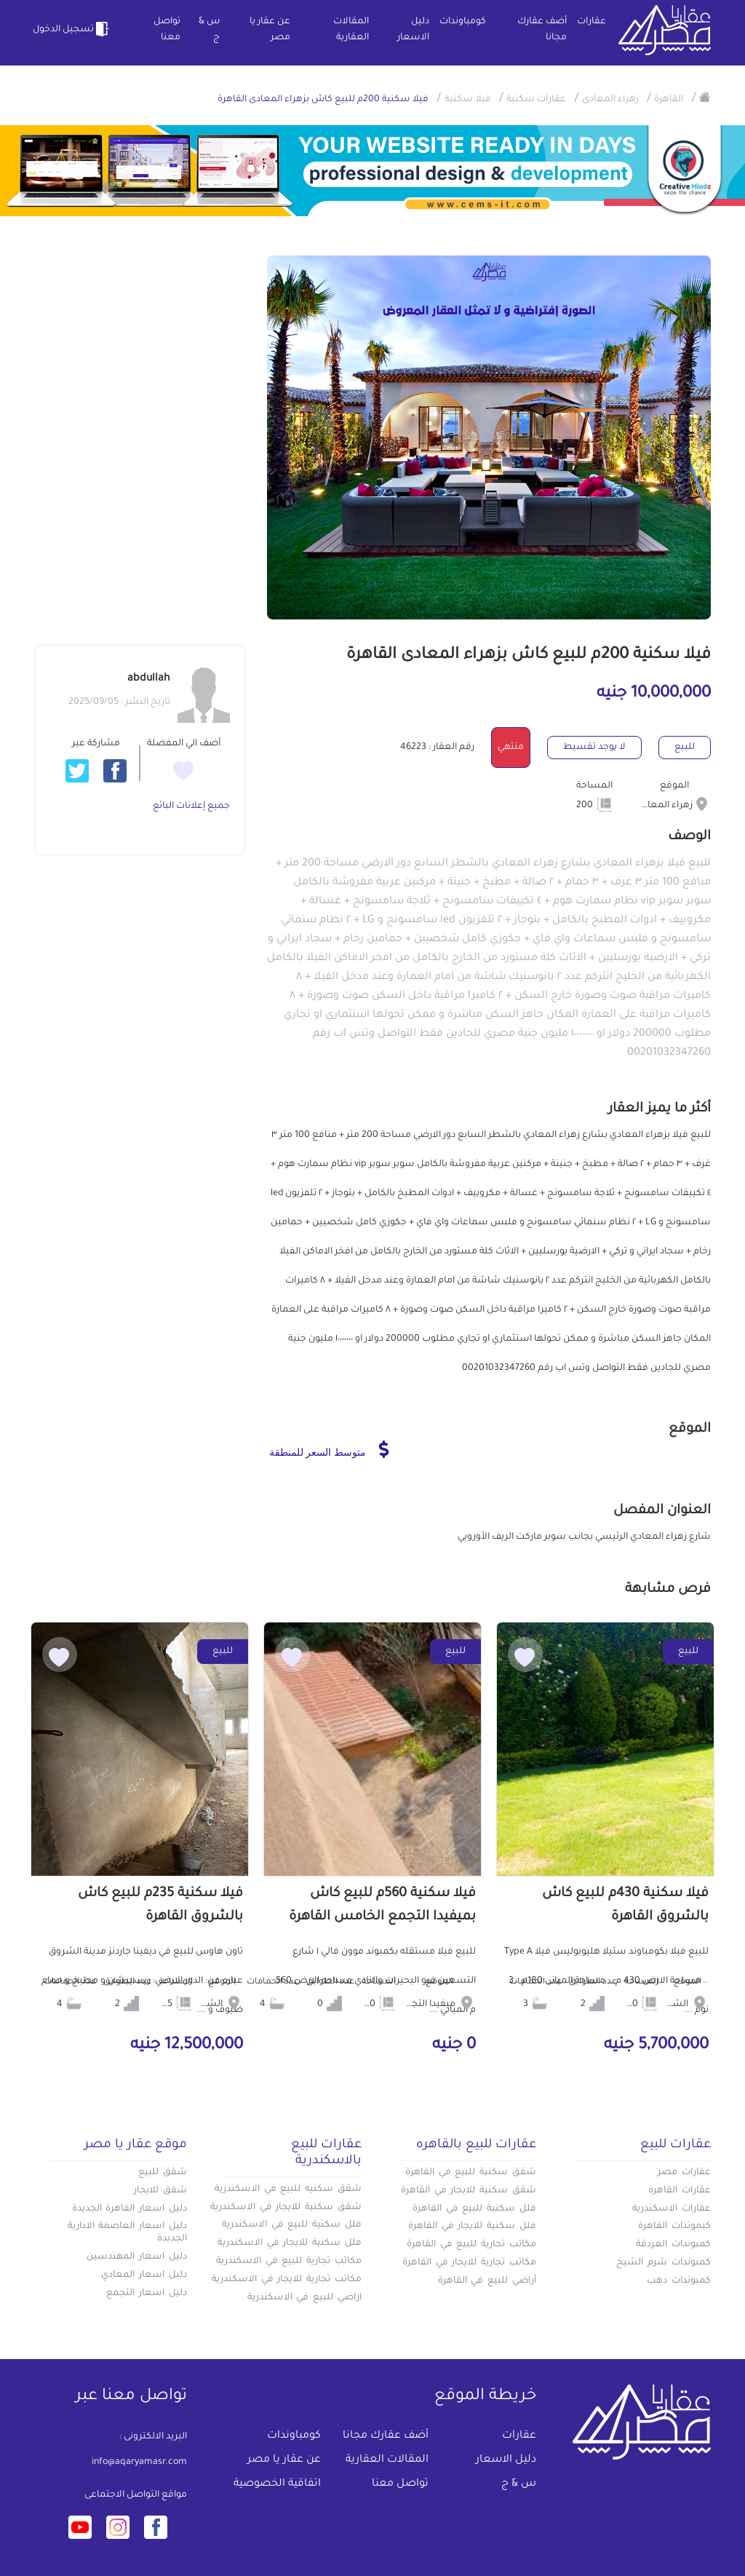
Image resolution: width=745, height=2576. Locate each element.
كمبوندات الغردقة (673, 2245)
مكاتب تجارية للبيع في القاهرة (471, 2245)
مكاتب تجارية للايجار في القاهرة (469, 2263)
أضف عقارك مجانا (542, 30)
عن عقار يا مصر (270, 30)
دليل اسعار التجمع (146, 2293)
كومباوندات (462, 22)
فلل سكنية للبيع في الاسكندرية (292, 2225)
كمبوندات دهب (679, 2281)
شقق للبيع (162, 2173)
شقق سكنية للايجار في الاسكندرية (286, 2208)
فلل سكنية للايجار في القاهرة (472, 2227)
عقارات (591, 22)
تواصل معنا (167, 30)
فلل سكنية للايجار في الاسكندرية (290, 2243)
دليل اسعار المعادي (144, 2275)
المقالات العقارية (351, 30)
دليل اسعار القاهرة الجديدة (129, 2209)
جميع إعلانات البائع (191, 806)
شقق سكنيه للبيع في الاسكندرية (288, 2189)
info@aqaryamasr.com (139, 2462)
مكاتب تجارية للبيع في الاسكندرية (289, 2261)
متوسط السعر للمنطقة (329, 1449)
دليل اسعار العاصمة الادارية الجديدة (127, 2233)
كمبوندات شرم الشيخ (663, 2263)
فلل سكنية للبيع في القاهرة (474, 2209)
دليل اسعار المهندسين (137, 2257)
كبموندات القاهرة (674, 2227)
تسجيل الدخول (72, 29)
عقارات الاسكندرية (671, 2209)
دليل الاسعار (413, 30)
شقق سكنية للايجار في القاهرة (468, 2191)
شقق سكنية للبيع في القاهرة (470, 2173)
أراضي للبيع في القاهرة (487, 2281)
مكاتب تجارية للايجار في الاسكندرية (287, 2280)
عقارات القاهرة (679, 2191)
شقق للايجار (160, 2191)
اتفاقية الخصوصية (277, 2484)
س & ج (209, 30)
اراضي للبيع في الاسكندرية (304, 2298)
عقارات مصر (684, 2173)
